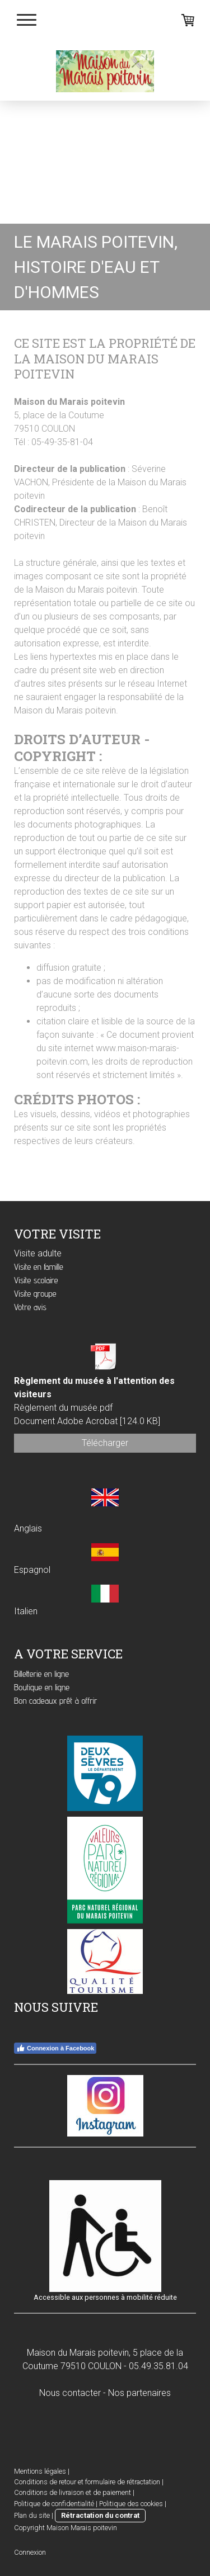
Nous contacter (70, 2393)
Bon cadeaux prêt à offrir (55, 1700)
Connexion (30, 2552)
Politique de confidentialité (54, 2503)
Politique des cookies (131, 2503)
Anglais (28, 1528)
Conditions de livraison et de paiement (72, 2492)
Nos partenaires (139, 2393)
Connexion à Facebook (55, 2048)
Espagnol (32, 1569)
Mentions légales (40, 2471)
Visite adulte (38, 1253)
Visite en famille (38, 1266)
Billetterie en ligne (41, 1674)
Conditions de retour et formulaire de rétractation (87, 2482)
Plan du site (32, 2515)
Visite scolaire (36, 1280)
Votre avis (30, 1307)
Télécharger (105, 1443)
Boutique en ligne (41, 1687)
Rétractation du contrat (100, 2515)
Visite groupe (35, 1293)
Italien (26, 1611)
